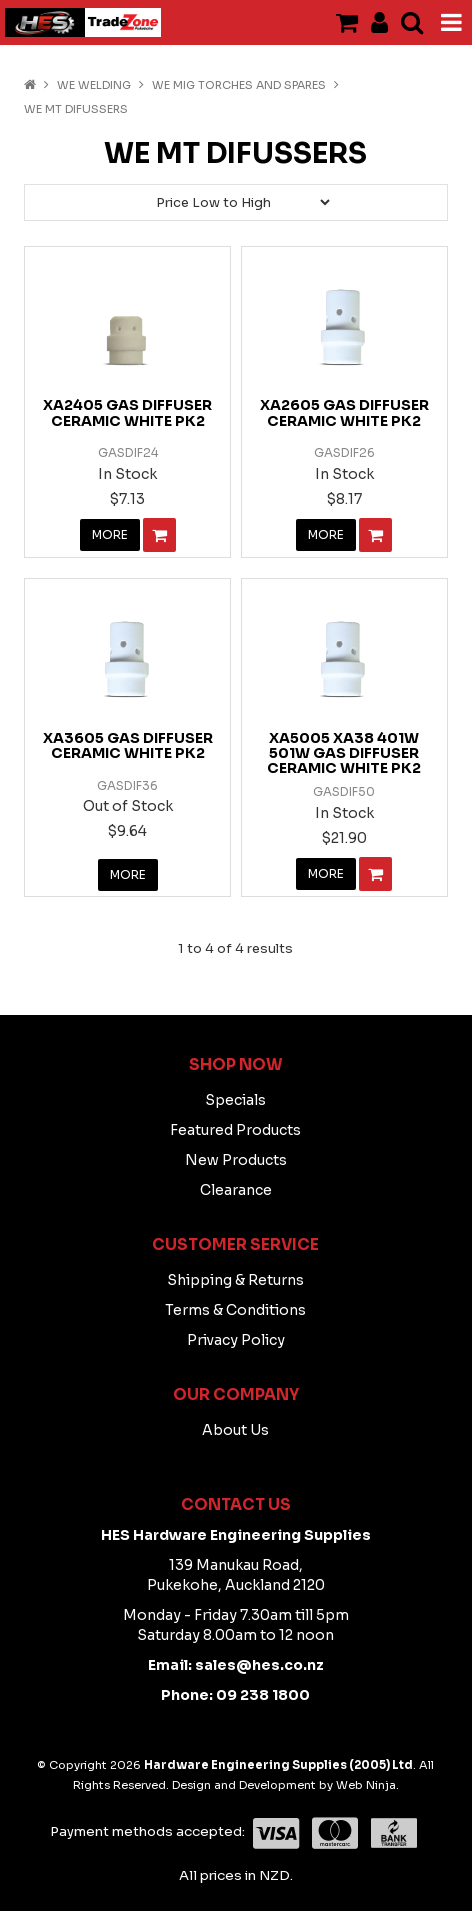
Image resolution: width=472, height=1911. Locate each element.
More (110, 534)
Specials (235, 1100)
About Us (235, 1430)
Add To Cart (159, 535)
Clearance (236, 1190)
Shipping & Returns (235, 1280)
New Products (236, 1160)
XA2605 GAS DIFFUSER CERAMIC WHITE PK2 (344, 412)
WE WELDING (94, 85)
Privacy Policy (236, 1340)
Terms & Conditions (235, 1310)
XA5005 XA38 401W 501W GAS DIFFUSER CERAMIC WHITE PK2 (344, 753)
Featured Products (235, 1130)
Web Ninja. (367, 1785)
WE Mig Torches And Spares (239, 85)
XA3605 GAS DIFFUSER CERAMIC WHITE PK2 (128, 745)
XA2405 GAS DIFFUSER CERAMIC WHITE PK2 (127, 412)
